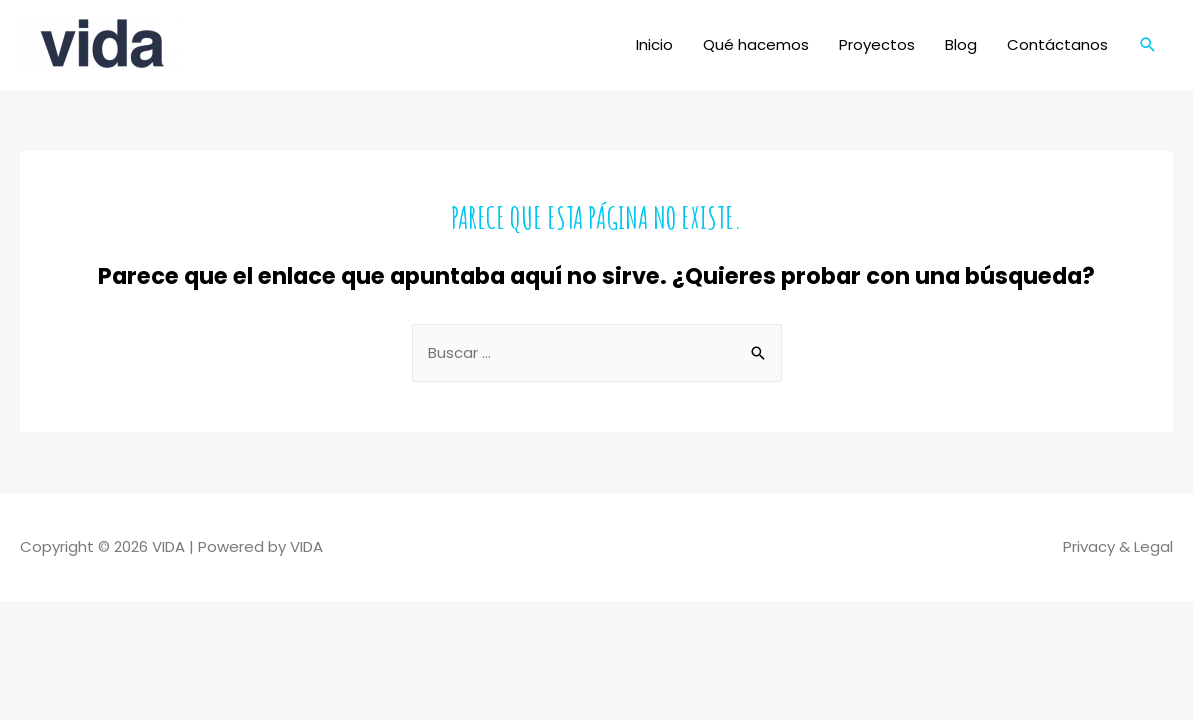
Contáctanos (1057, 44)
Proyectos (877, 44)
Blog (961, 44)
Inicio (654, 44)
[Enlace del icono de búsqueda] (1148, 45)
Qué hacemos (756, 44)
